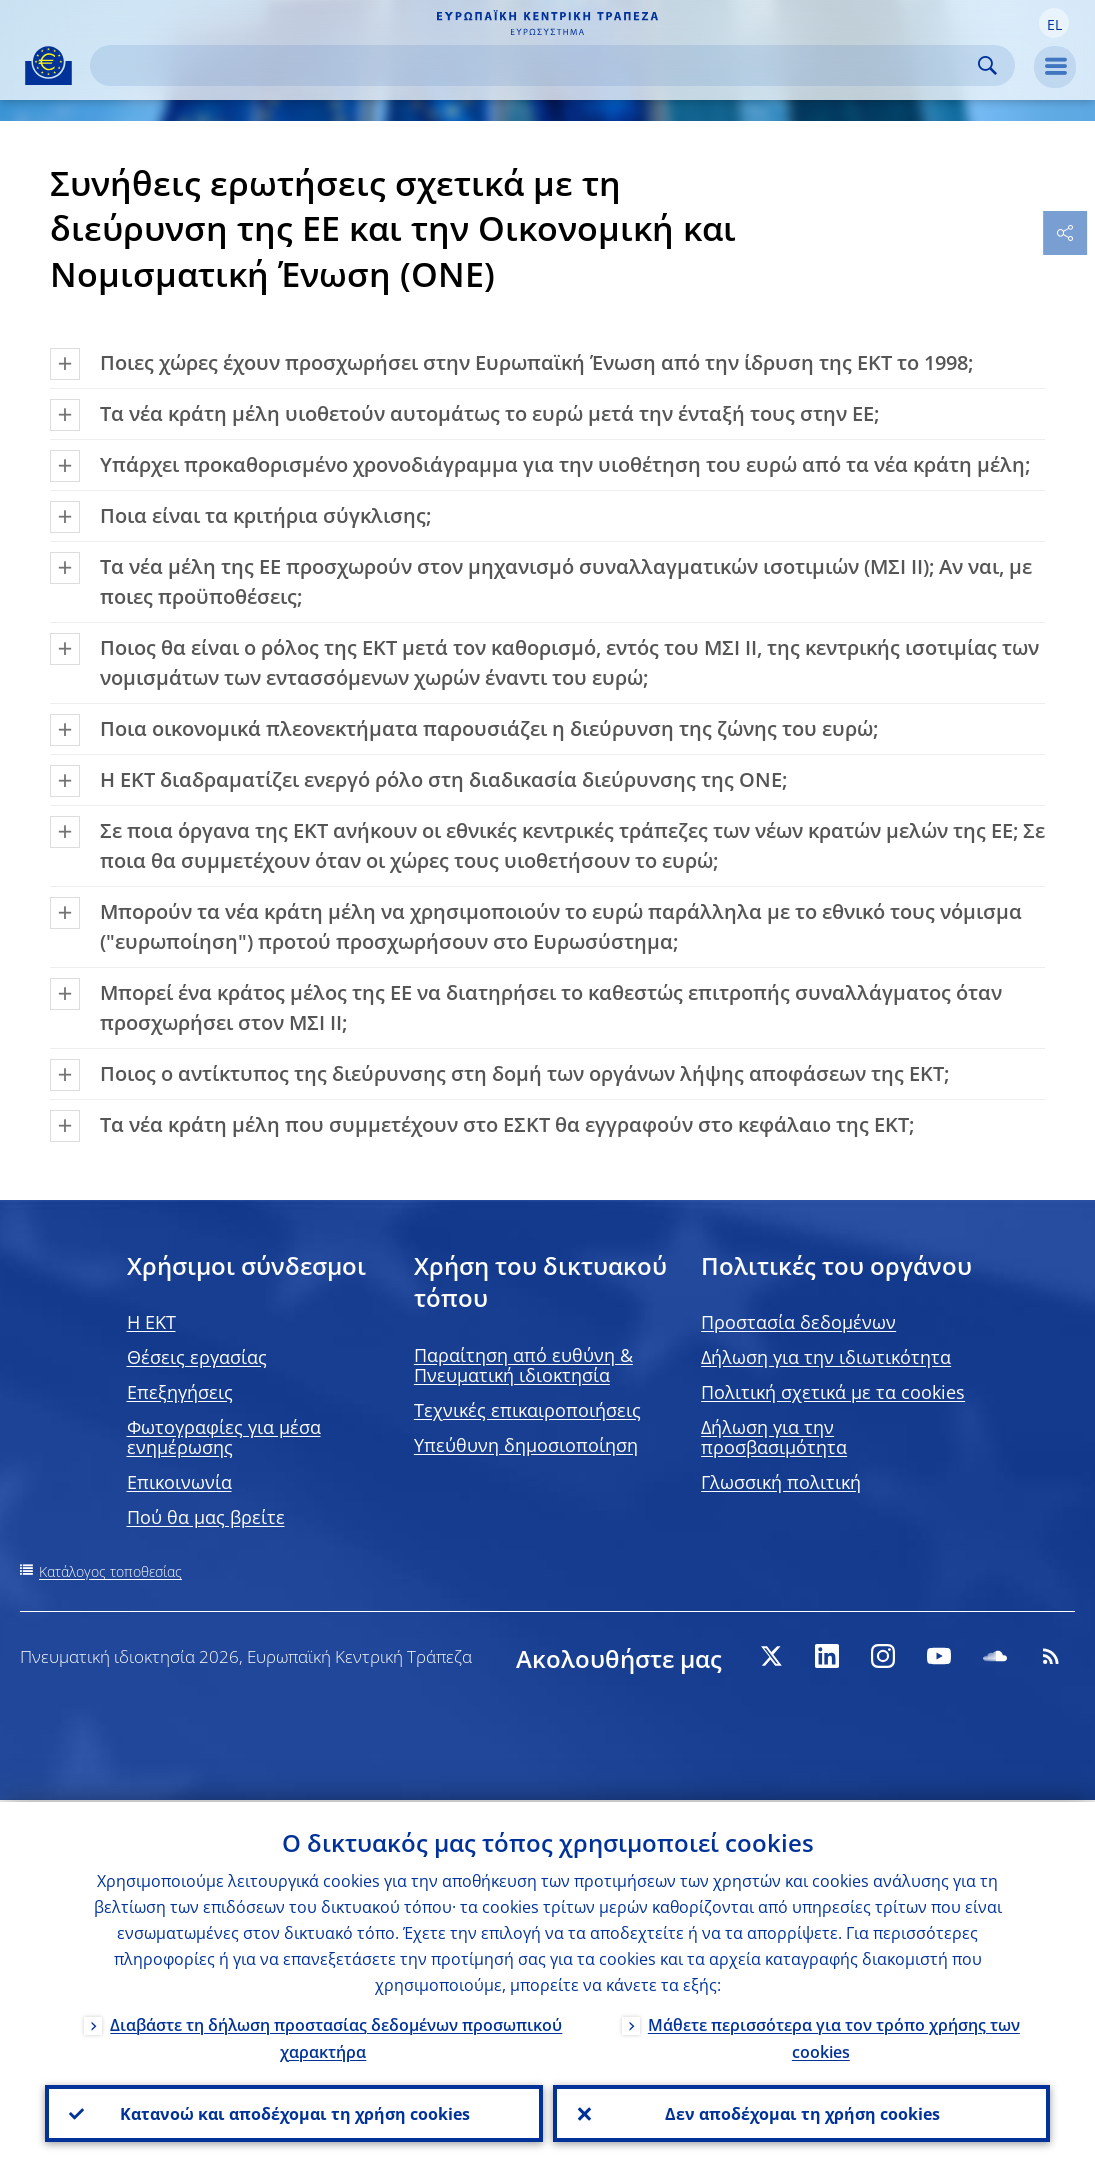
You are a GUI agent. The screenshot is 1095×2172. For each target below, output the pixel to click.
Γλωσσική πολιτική (781, 1482)
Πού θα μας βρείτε (206, 1517)
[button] (1054, 23)
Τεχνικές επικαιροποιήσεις (527, 1410)
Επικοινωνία (179, 1482)
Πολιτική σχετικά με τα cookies (833, 1392)
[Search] (536, 65)
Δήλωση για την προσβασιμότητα (774, 1437)
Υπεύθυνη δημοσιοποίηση (526, 1445)
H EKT (151, 1322)
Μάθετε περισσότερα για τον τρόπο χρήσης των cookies (834, 2036)
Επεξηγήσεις (180, 1392)
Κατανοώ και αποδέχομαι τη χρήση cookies (294, 2113)
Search (987, 65)
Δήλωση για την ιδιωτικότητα (826, 1357)
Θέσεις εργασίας (197, 1357)
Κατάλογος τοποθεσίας (110, 1571)
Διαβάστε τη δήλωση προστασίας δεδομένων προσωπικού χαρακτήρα (336, 2036)
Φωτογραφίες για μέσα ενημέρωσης (224, 1437)
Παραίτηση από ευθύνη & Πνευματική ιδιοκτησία (523, 1365)
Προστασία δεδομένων (798, 1322)
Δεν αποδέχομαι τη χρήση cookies (801, 2113)
